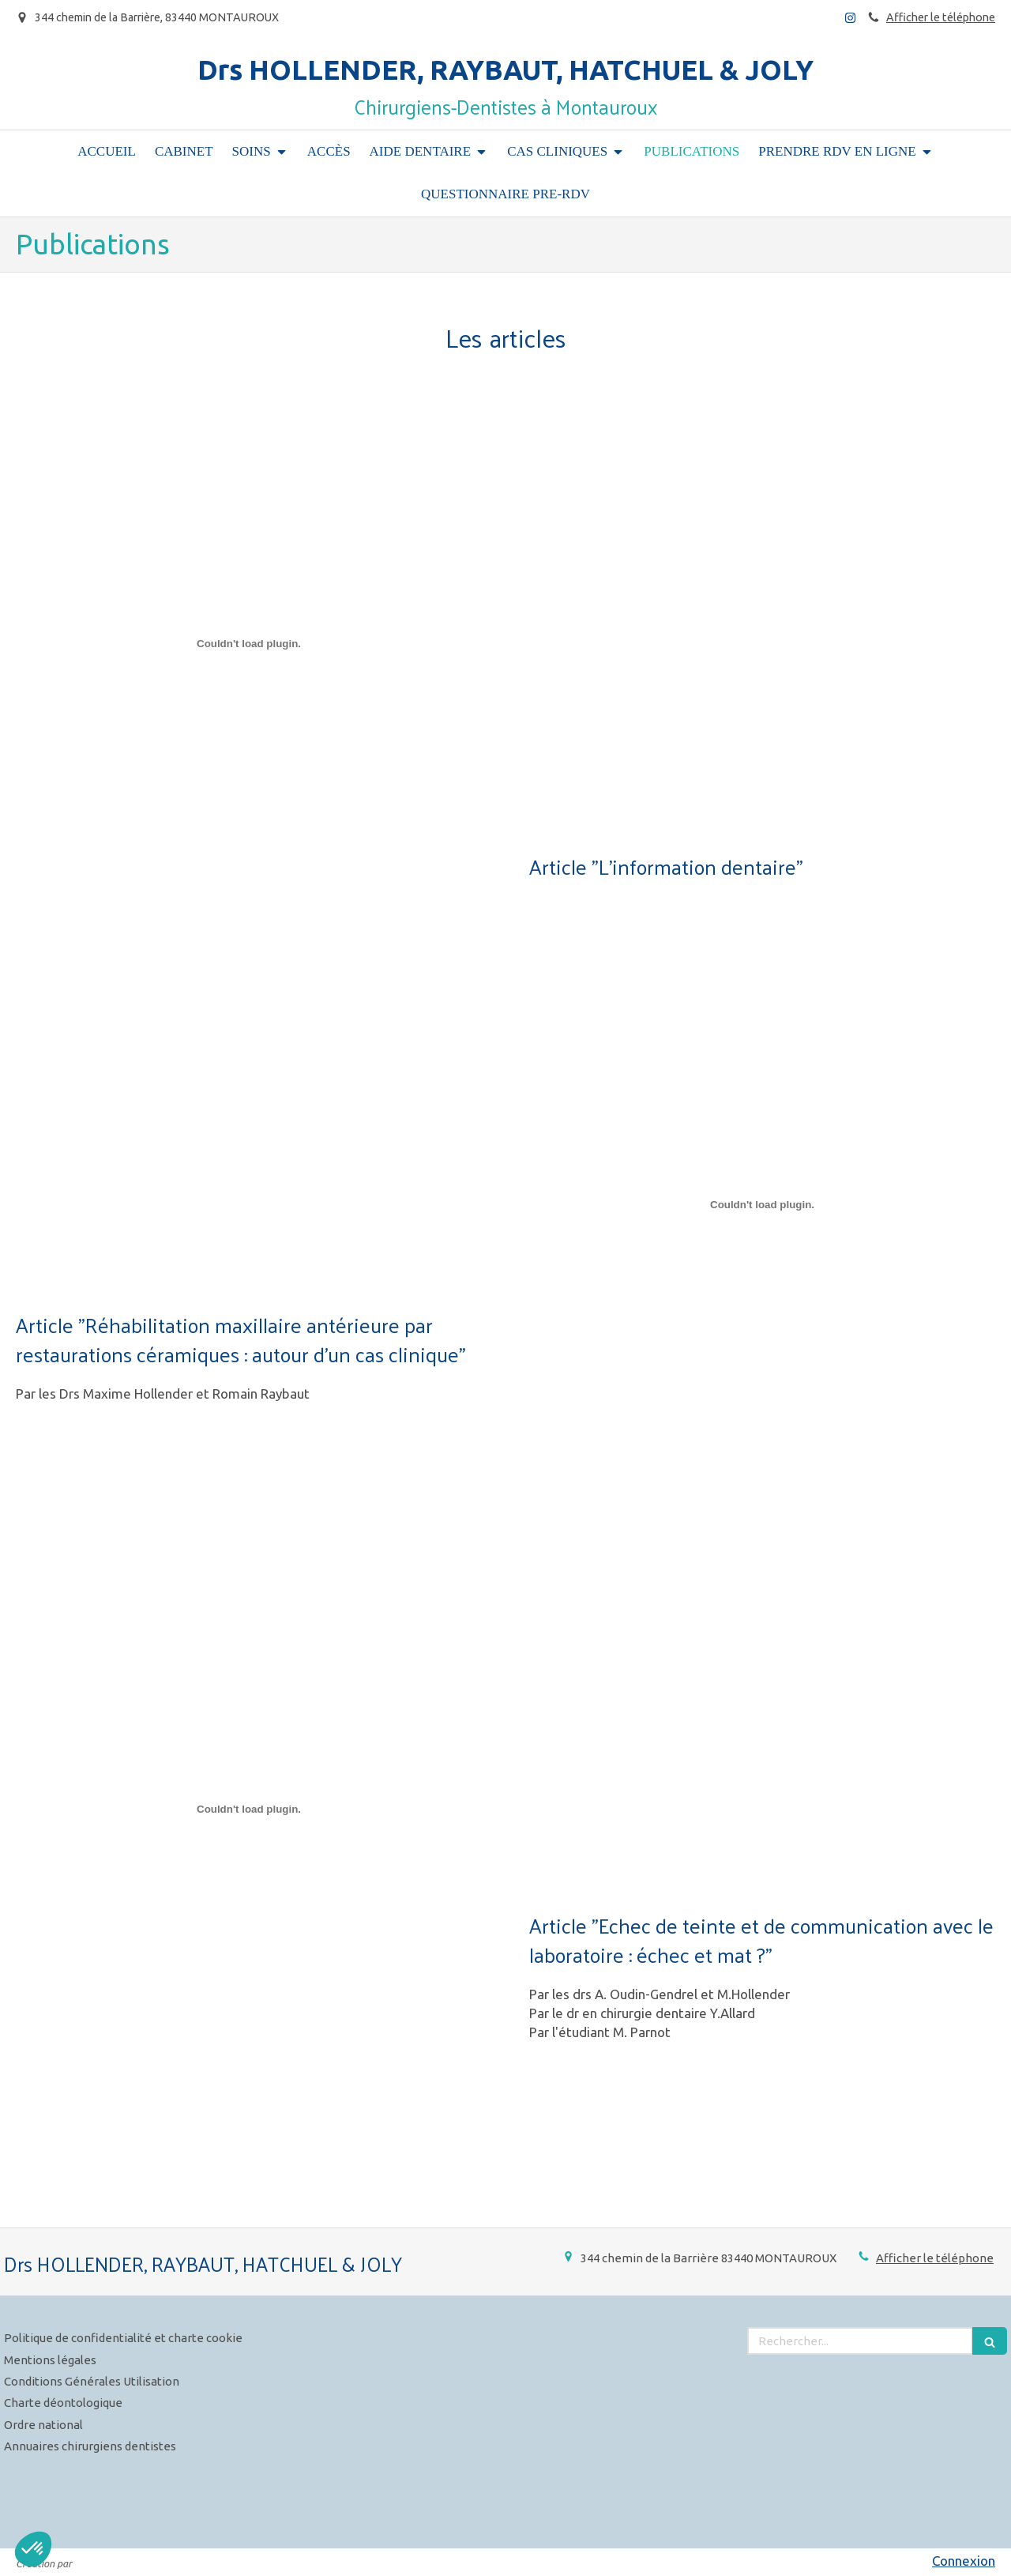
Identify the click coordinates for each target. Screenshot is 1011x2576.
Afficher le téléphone (940, 17)
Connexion (963, 2560)
